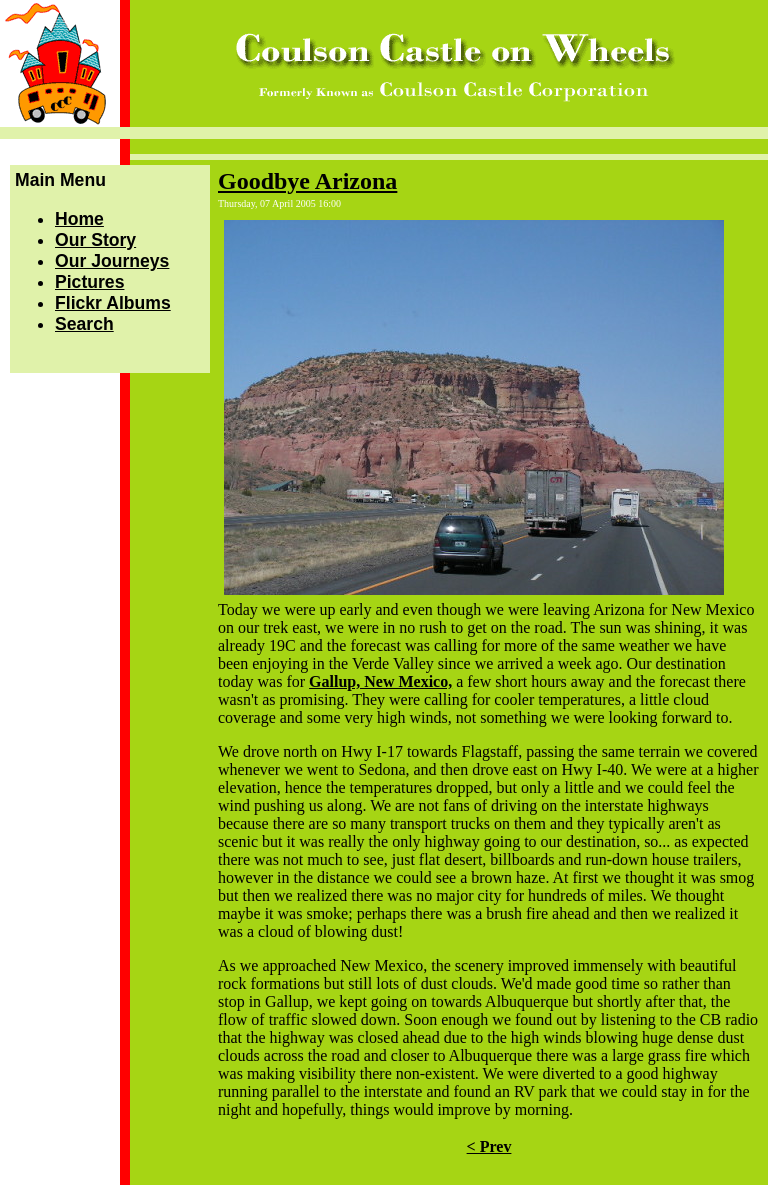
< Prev (489, 1146)
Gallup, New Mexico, (380, 681)
